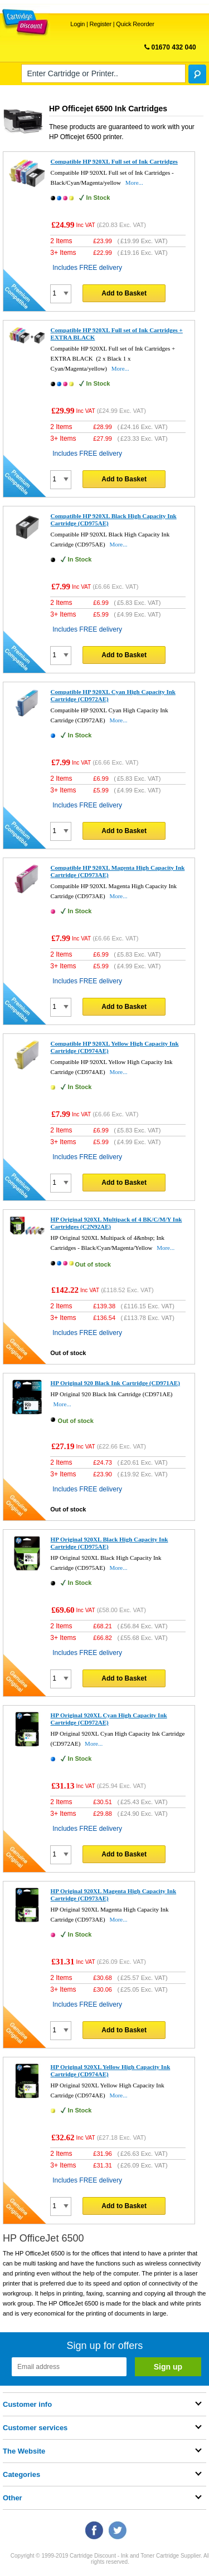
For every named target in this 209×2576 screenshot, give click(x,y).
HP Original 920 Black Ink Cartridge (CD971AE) (115, 1383)
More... (134, 182)
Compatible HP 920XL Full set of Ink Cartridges (114, 161)
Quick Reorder (135, 24)
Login (77, 24)
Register (100, 24)
